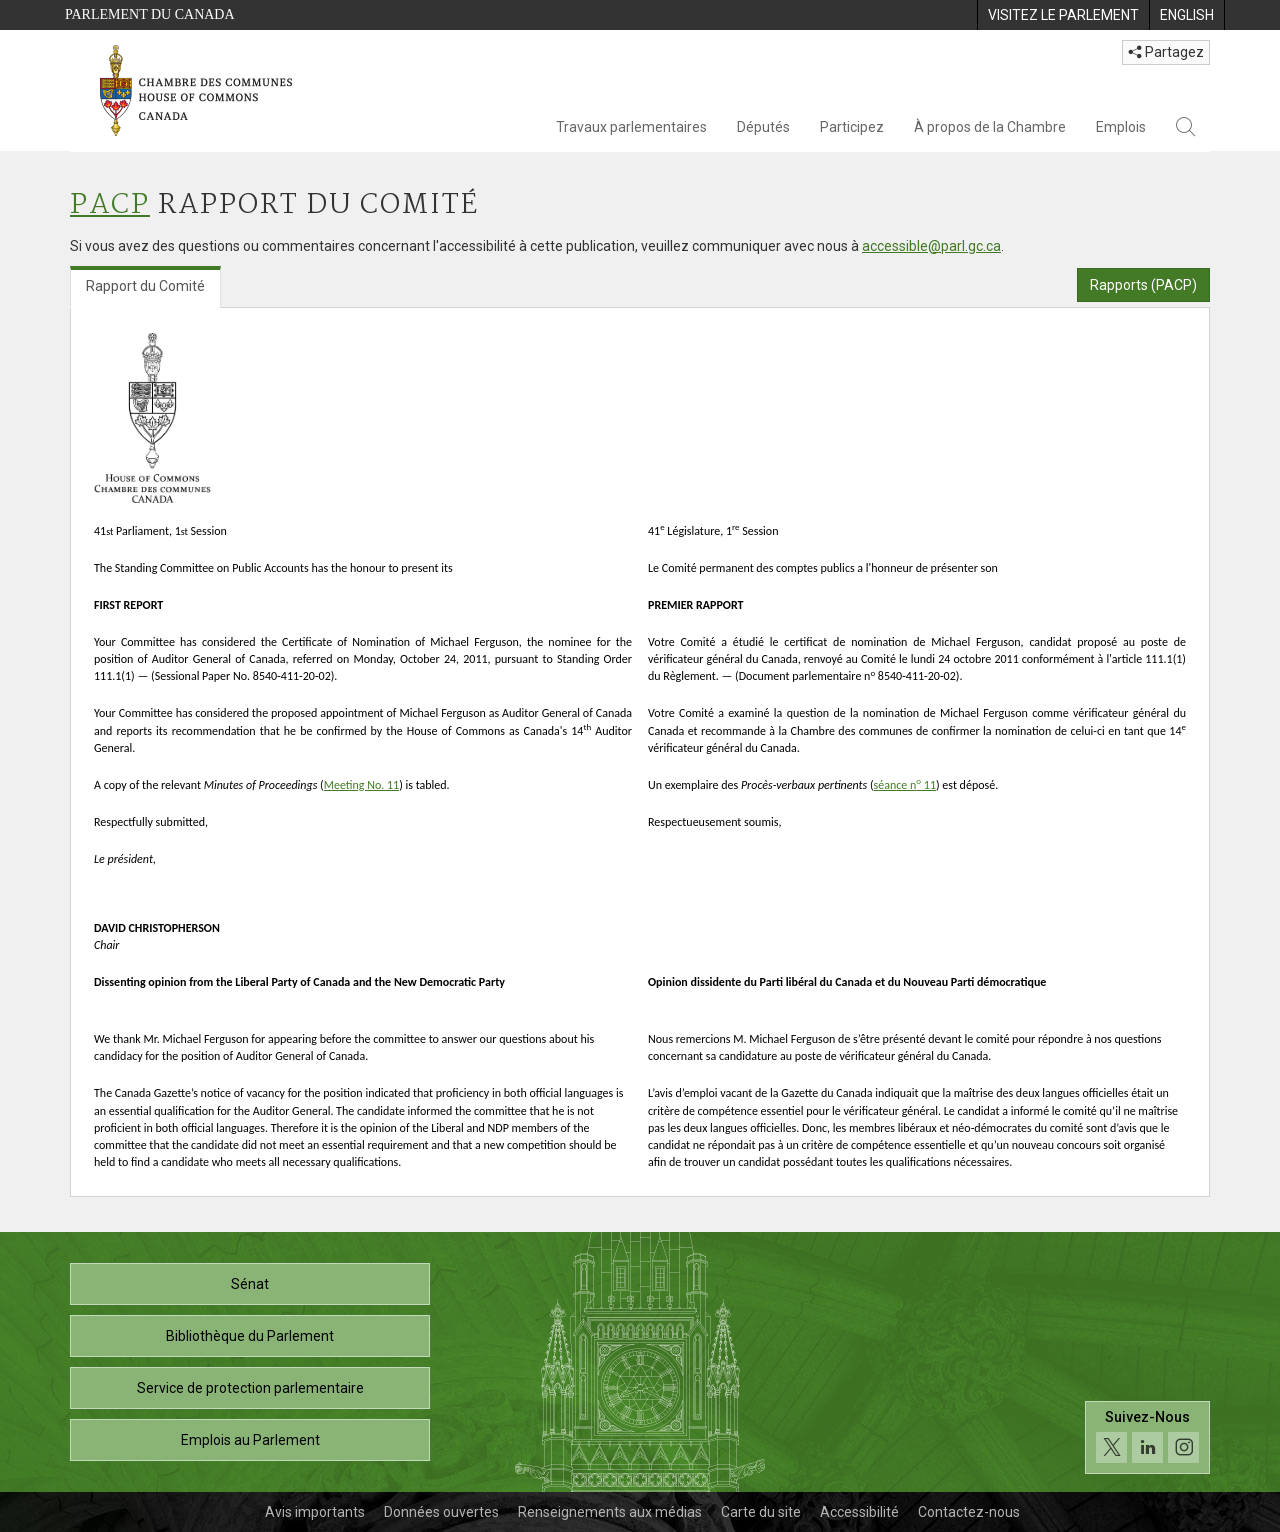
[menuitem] (1063, 15)
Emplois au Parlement (250, 1440)
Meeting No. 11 (361, 785)
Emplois (1121, 127)
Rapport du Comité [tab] (145, 286)
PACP (110, 205)
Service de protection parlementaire (250, 1388)
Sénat (250, 1284)
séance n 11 (905, 785)
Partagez (1166, 52)
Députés (763, 127)
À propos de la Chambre (990, 127)
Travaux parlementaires (631, 127)
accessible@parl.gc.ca (931, 246)
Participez (852, 127)
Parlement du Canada (150, 14)
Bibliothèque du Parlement (250, 1336)
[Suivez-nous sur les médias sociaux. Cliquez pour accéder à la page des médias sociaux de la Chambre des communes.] (1147, 1437)
